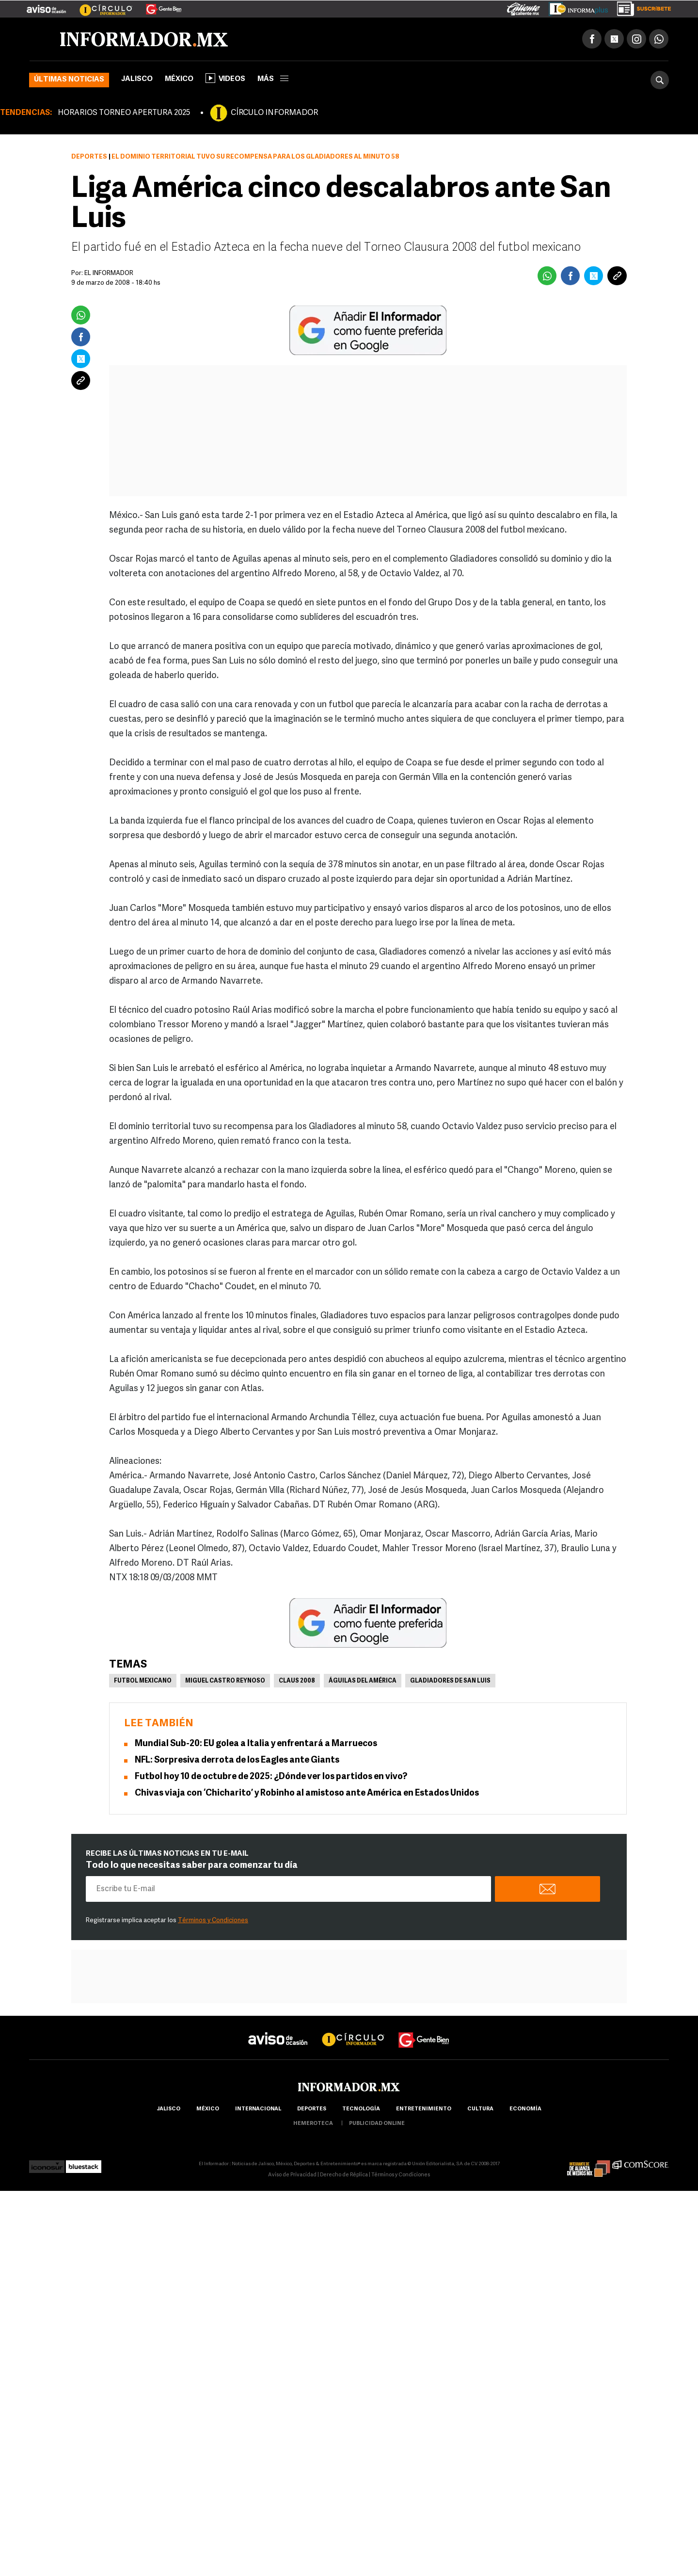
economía (525, 2109)
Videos (225, 78)
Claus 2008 (297, 1681)
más (272, 79)
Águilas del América (363, 1681)
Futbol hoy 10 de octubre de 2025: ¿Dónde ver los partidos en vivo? (271, 1777)
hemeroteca (313, 2123)
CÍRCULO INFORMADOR (274, 113)
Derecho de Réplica (344, 2175)
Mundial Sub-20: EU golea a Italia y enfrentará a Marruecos (256, 1744)
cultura (480, 2109)
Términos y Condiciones (213, 1920)
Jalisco (137, 79)
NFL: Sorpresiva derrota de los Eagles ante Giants (237, 1760)
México (179, 79)
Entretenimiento (423, 2109)
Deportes (89, 157)
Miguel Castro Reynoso (225, 1681)
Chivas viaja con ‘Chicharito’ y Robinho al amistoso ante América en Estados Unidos (307, 1793)
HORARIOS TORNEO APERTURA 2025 (124, 113)
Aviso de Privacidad (292, 2175)
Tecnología (361, 2109)
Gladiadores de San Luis (450, 1681)
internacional (258, 2109)
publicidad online (377, 2123)
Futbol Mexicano (143, 1681)
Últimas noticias (69, 79)
